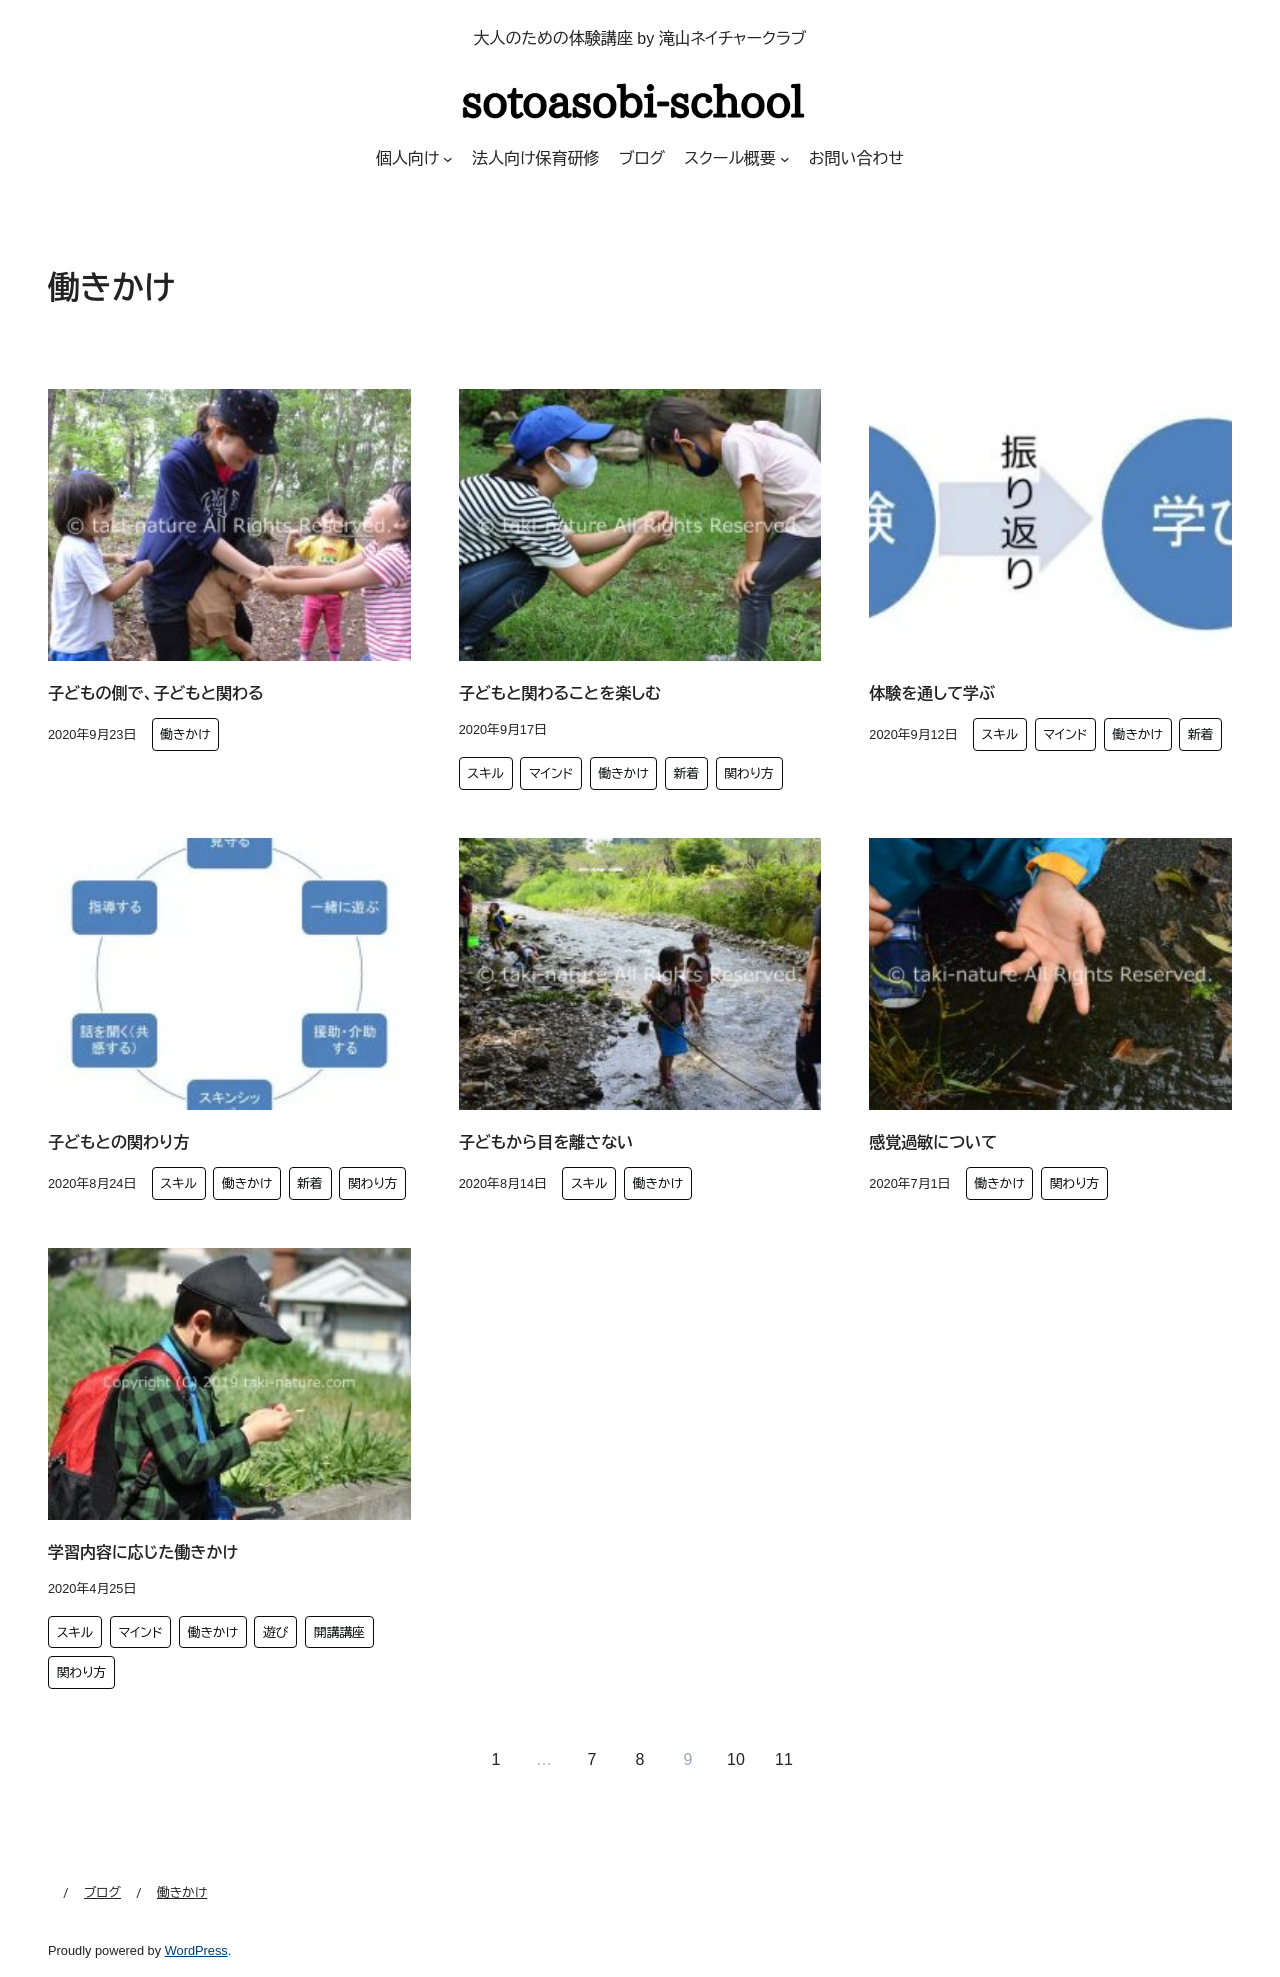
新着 (687, 773)
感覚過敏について (933, 1142)
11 (784, 1759)
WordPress (196, 1950)
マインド (551, 773)
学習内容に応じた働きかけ (143, 1552)
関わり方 (749, 773)
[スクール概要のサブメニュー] (785, 159)
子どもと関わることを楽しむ (560, 693)
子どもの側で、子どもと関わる (156, 693)
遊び (276, 1632)
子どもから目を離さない (546, 1142)
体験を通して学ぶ (932, 693)
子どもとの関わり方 (118, 1142)
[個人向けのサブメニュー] (448, 159)
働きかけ (185, 734)
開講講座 (339, 1632)
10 (736, 1759)
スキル (485, 773)
